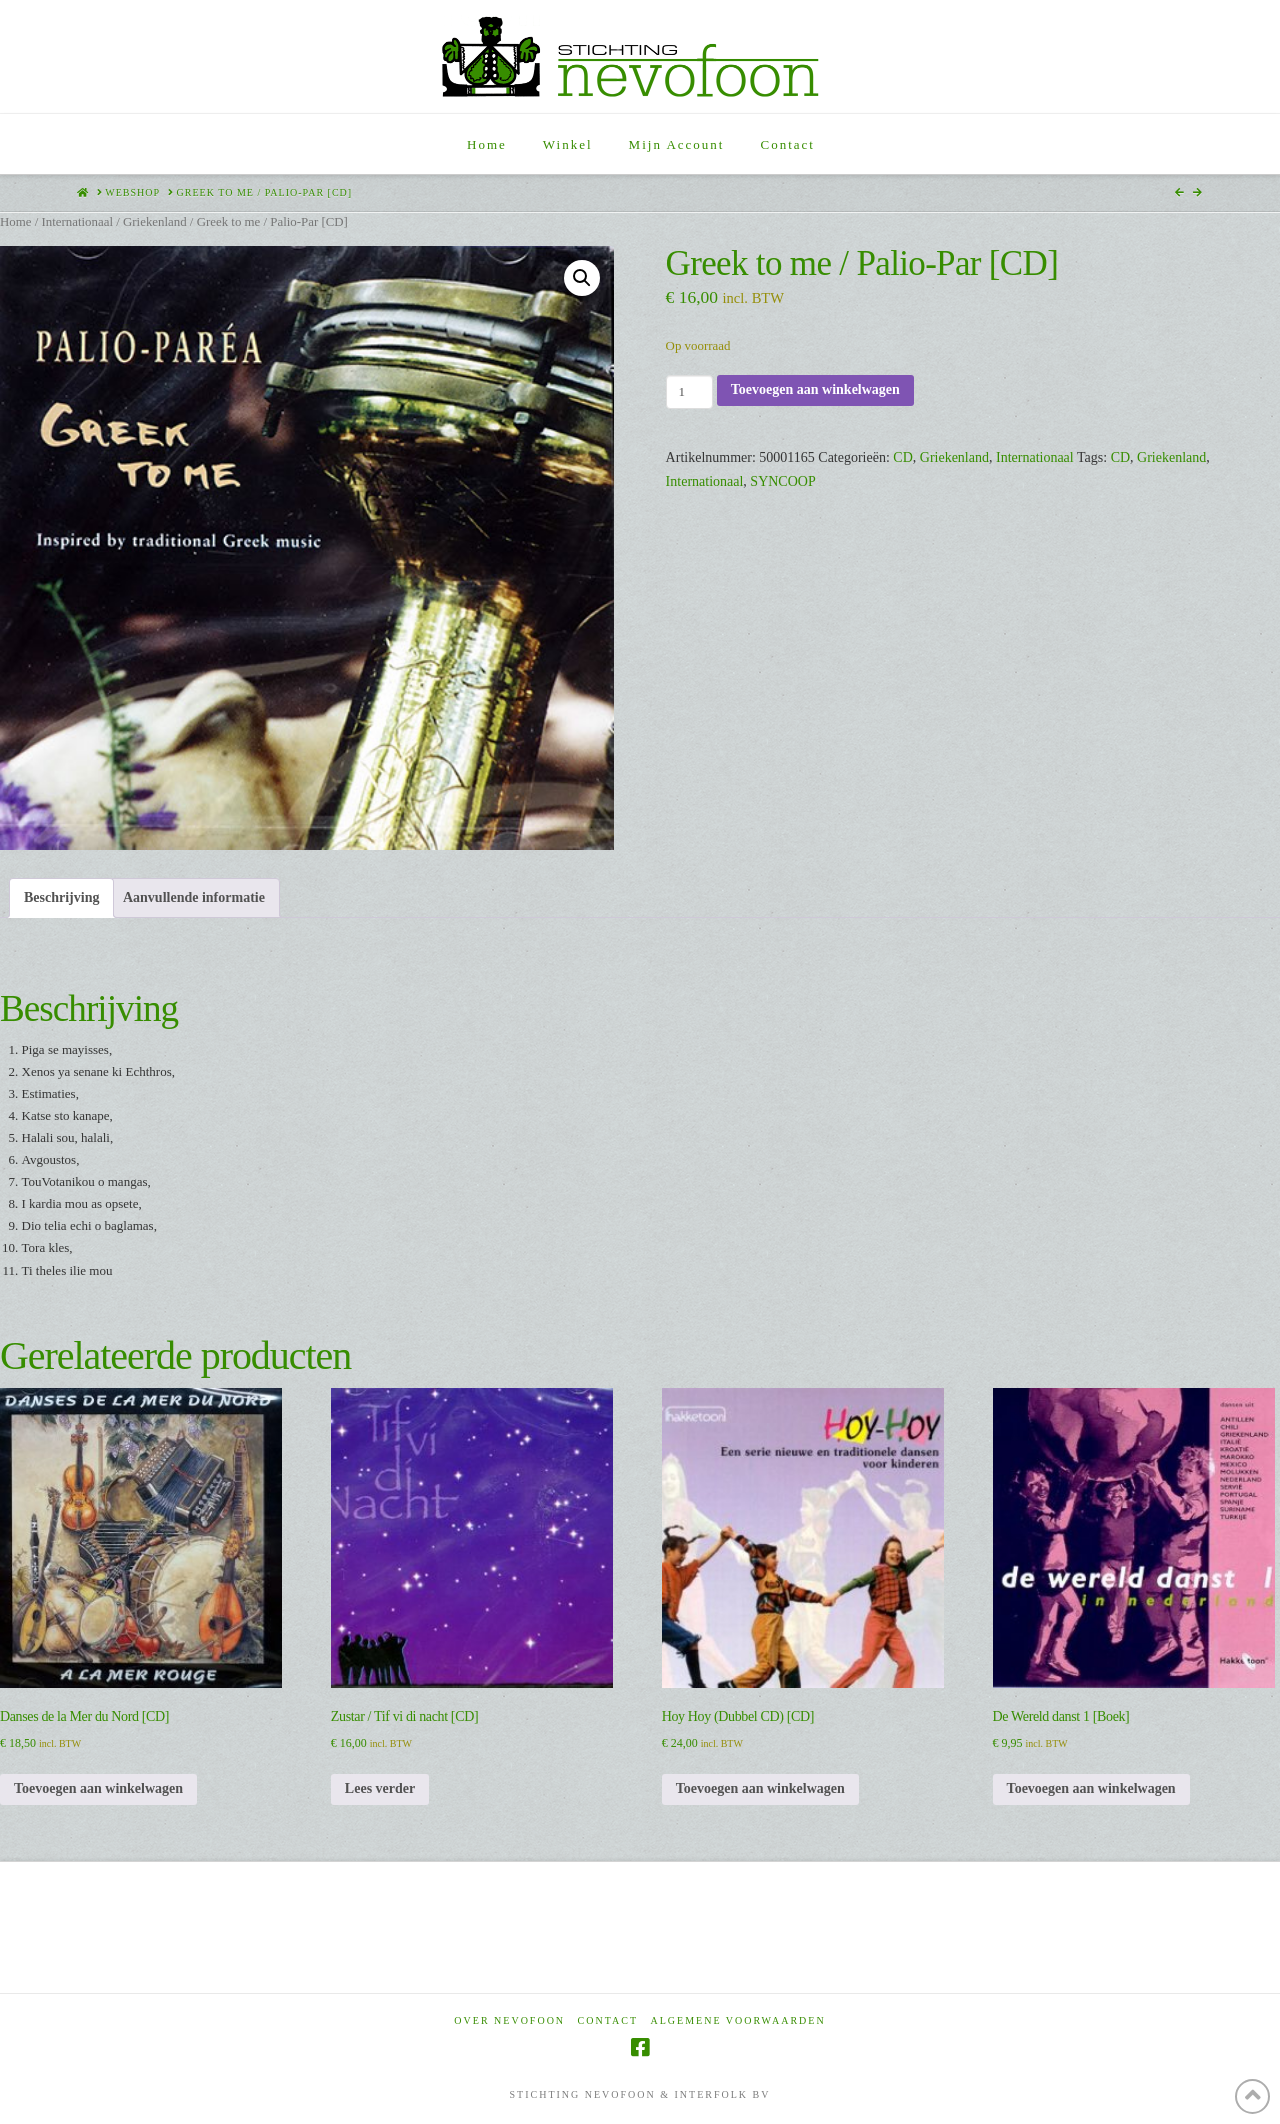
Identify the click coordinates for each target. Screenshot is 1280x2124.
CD (902, 457)
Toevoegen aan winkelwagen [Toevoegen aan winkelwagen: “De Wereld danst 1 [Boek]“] (1091, 1788)
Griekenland (155, 222)
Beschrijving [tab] (61, 897)
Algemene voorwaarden (738, 2020)
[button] (582, 278)
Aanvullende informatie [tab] (194, 897)
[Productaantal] (689, 392)
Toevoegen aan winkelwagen (815, 389)
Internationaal (77, 222)
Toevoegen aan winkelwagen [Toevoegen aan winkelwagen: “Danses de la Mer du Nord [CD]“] (98, 1788)
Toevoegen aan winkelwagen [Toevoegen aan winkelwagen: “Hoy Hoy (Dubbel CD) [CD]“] (760, 1788)
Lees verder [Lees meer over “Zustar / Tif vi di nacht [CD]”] (380, 1788)
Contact (608, 2020)
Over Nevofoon (509, 2020)
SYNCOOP (782, 481)
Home (15, 222)
